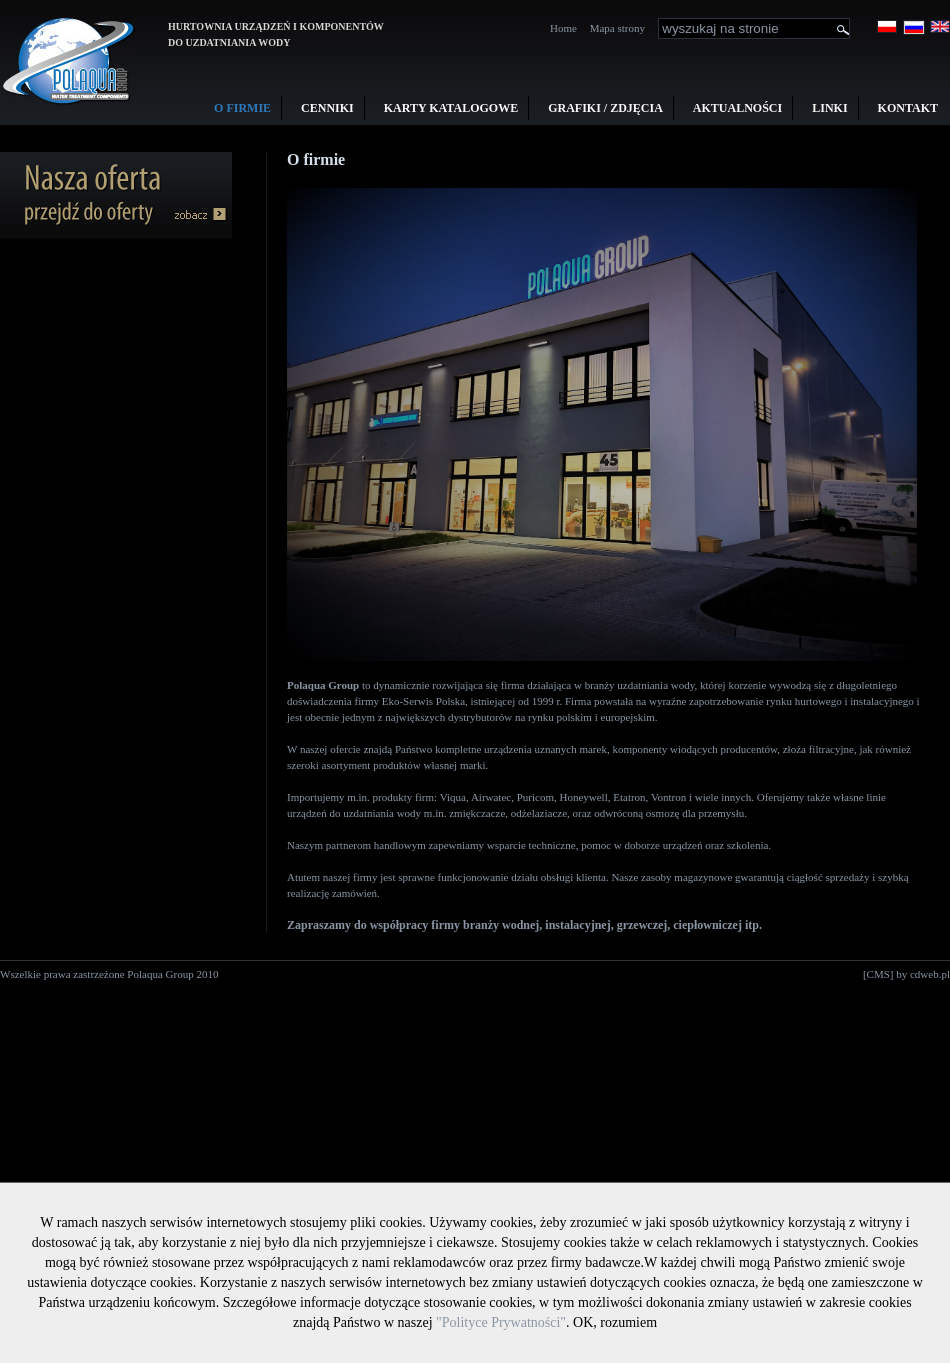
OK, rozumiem (615, 1322)
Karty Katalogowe (451, 108)
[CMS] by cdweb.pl (906, 974)
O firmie (242, 108)
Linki (829, 108)
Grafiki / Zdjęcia (605, 108)
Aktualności (737, 108)
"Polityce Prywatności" (501, 1322)
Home (563, 28)
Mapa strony (617, 28)
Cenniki (327, 108)
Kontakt (908, 108)
